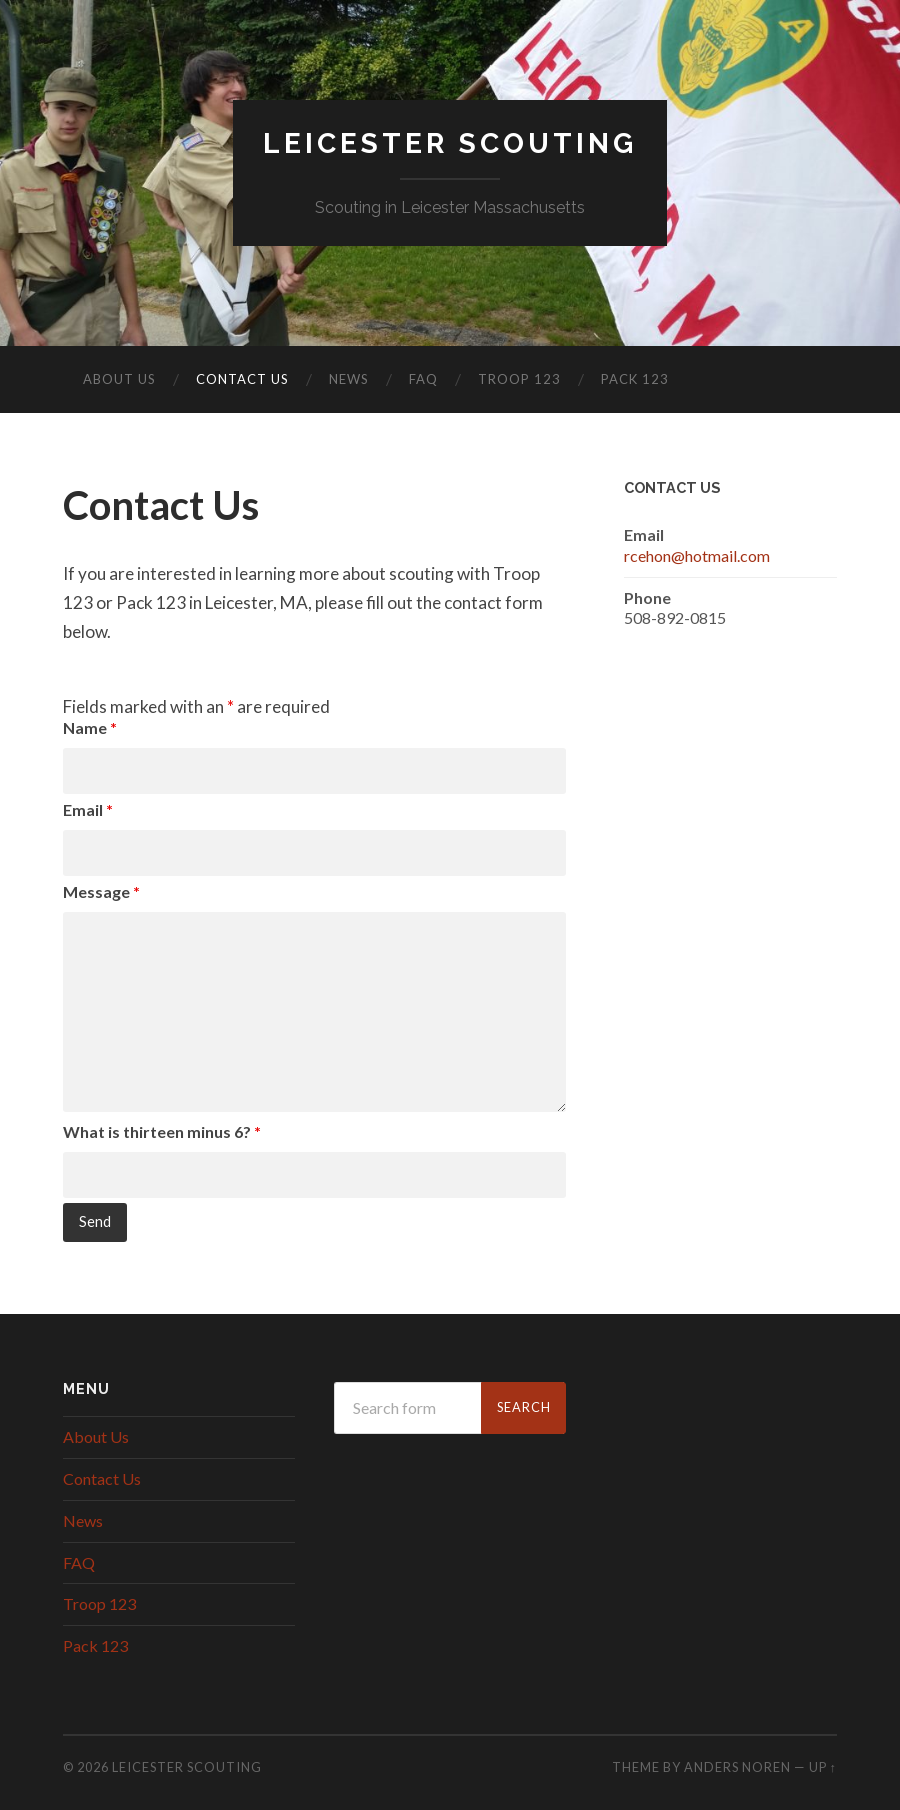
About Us (119, 379)
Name (90, 727)
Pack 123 (635, 379)
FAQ (423, 379)
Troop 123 (519, 379)
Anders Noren (737, 1767)
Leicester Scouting (450, 143)
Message (101, 891)
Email (88, 809)
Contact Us (242, 379)
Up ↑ (823, 1767)
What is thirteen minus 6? (162, 1131)
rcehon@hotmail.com (697, 555)
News (349, 379)
